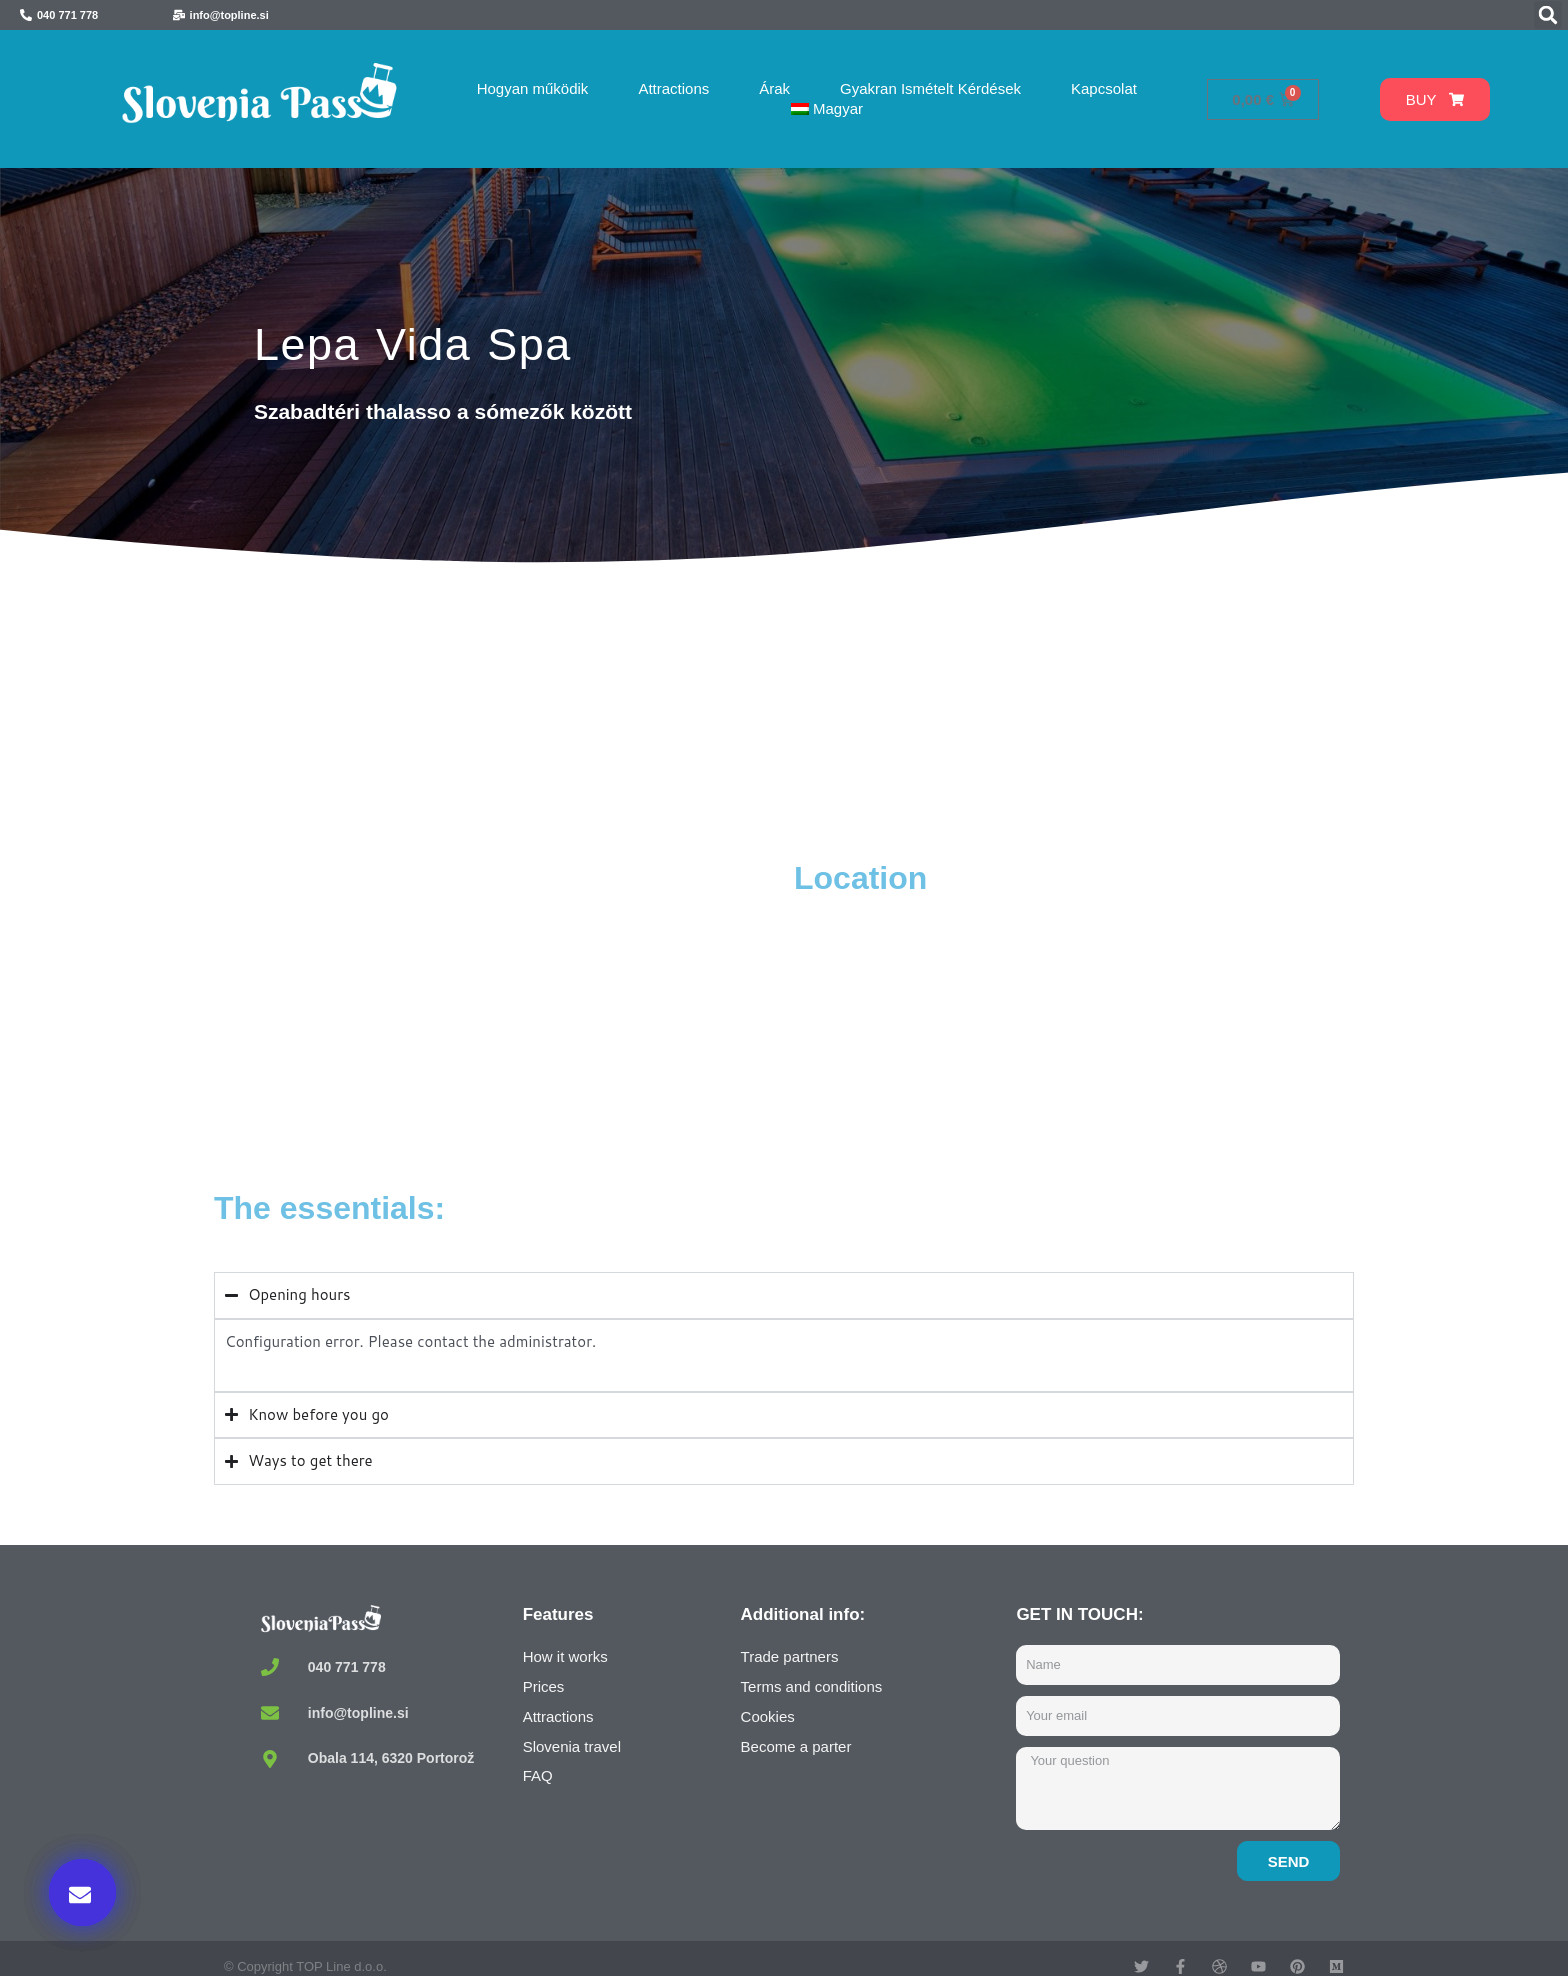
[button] (1548, 15)
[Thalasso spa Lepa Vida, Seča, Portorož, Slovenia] (499, 1008)
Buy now (1124, 1771)
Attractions (673, 88)
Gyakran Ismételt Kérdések (930, 88)
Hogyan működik (533, 88)
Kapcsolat (1104, 88)
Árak (774, 88)
